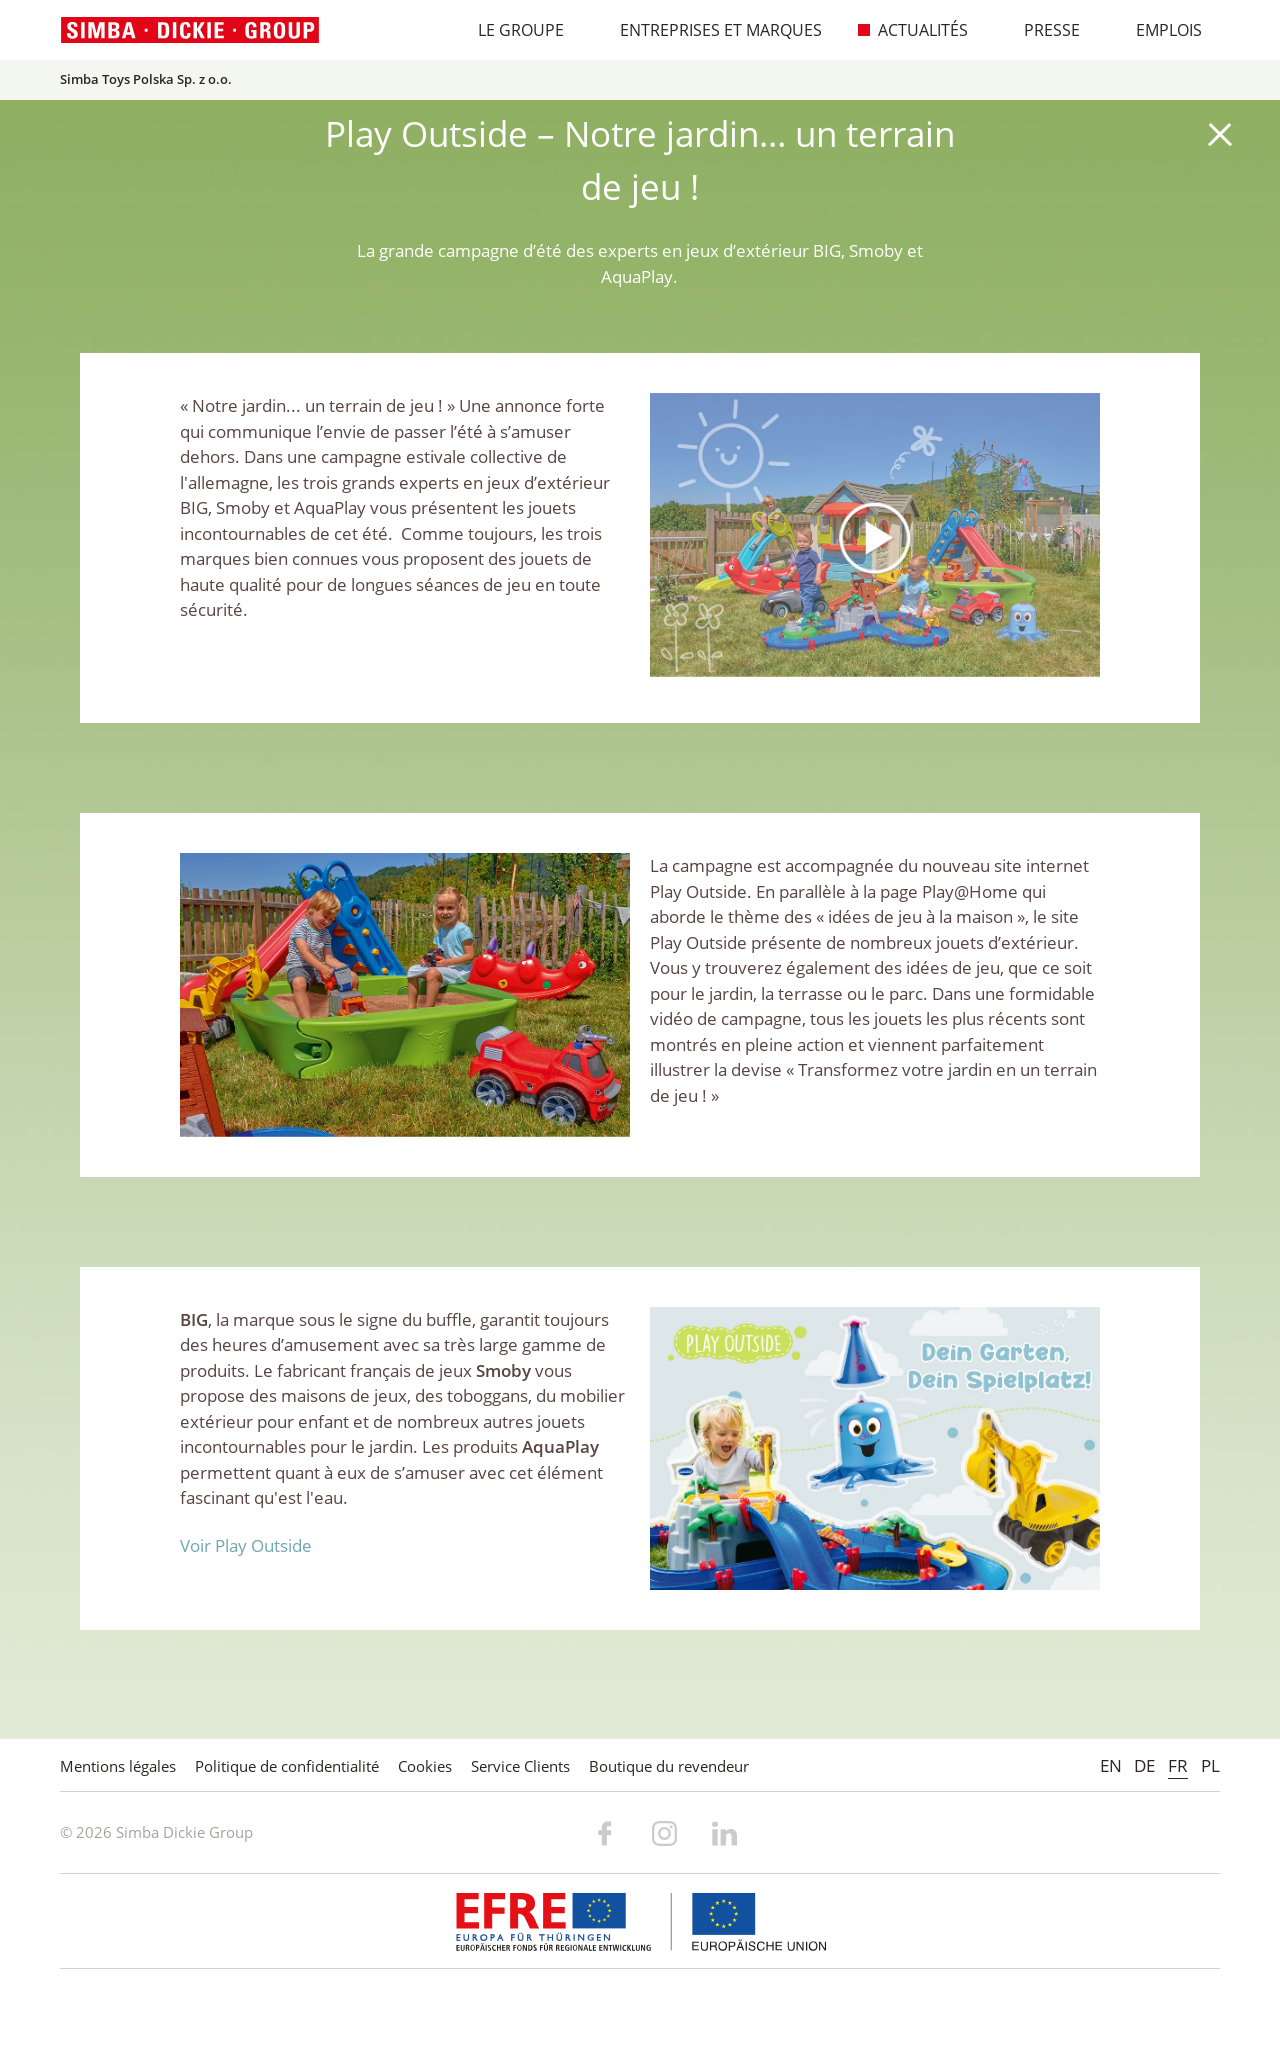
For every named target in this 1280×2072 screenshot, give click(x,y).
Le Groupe (510, 30)
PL (1210, 1765)
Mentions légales (118, 1766)
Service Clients (520, 1766)
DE (1144, 1765)
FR (1178, 1765)
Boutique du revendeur (669, 1766)
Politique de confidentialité (287, 1766)
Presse (1041, 30)
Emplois (1158, 30)
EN (1111, 1765)
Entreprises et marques (710, 30)
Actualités (912, 30)
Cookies (425, 1766)
